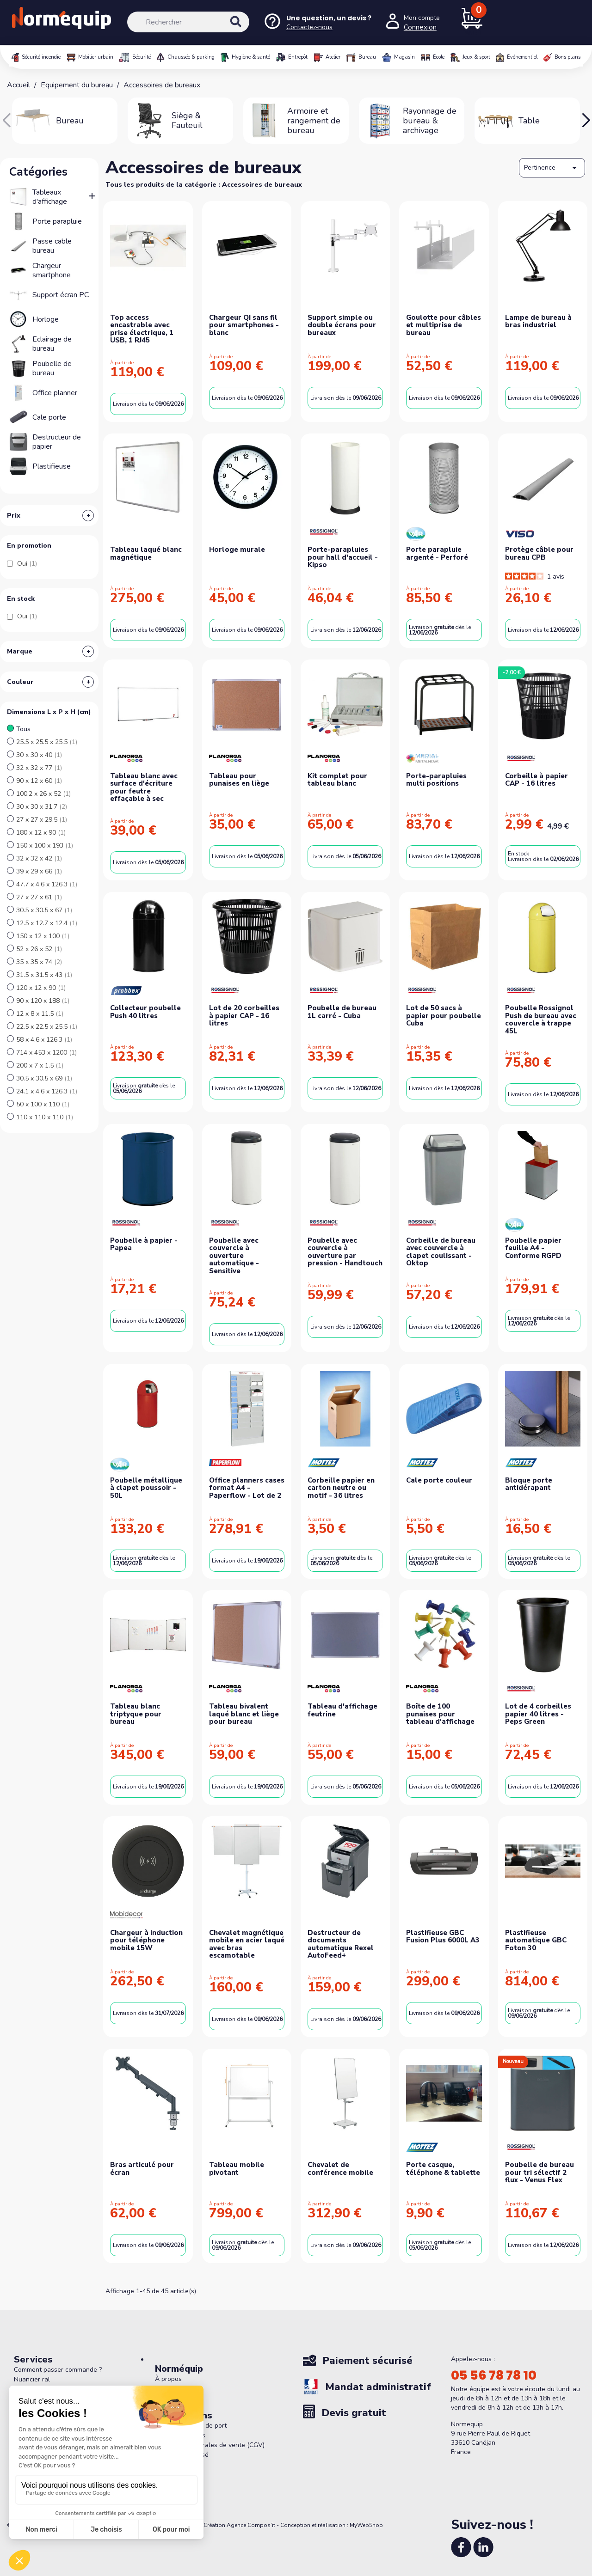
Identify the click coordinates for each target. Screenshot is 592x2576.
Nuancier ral (32, 2379)
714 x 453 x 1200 (46, 1052)
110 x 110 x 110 (44, 1117)
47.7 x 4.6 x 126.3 (46, 884)
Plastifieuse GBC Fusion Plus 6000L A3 (443, 1936)
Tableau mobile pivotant (236, 2168)
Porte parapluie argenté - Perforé (437, 553)
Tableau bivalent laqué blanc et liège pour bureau (244, 1714)
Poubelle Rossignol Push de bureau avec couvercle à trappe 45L (540, 1019)
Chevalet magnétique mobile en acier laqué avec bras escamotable (246, 1944)
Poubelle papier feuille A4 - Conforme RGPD (533, 1248)
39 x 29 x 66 (39, 871)
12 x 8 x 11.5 (39, 1013)
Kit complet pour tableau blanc (337, 779)
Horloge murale (237, 549)
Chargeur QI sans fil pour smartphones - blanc (244, 325)
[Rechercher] (188, 22)
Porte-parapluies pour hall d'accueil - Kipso (343, 557)
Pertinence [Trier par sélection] (552, 167)
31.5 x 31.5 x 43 (44, 975)
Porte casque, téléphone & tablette (443, 2168)
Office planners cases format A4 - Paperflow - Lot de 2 (246, 1488)
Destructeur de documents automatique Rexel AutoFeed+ (341, 1944)
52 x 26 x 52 (39, 949)
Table (529, 120)
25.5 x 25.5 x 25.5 (46, 742)
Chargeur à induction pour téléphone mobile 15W (146, 1940)
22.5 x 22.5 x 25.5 (46, 1026)
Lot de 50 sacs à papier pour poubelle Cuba (443, 1015)
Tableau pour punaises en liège (239, 779)
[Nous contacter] (317, 22)
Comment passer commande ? (58, 2369)
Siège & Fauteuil (187, 120)
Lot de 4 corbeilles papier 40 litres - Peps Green (538, 1714)
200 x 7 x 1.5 (39, 1065)
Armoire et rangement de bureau (313, 120)
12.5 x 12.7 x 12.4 (46, 923)
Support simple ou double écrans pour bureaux (342, 325)
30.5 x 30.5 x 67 (44, 910)
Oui (27, 563)
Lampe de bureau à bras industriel (538, 321)
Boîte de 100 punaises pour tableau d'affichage (440, 1714)
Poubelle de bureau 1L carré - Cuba (342, 1011)
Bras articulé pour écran (142, 2168)
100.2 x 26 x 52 (43, 793)
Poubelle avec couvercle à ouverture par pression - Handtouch (345, 1252)
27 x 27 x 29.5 (41, 819)
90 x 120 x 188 (42, 1000)
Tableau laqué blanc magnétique (146, 553)
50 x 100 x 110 (42, 1104)
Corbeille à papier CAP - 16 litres (536, 779)
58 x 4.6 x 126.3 (44, 1039)
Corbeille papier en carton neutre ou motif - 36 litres (341, 1488)
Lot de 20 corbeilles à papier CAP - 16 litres (244, 1015)
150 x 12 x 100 (42, 936)
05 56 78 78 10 (493, 2375)
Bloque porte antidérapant (528, 1484)
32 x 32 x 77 (39, 767)
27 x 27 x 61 (39, 897)
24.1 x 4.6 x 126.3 (46, 1091)
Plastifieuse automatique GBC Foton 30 (536, 1940)
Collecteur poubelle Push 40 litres (145, 1011)
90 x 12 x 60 (39, 780)
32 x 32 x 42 (39, 858)
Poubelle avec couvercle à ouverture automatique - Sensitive (234, 1256)
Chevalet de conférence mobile (340, 2168)
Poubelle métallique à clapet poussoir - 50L (146, 1488)
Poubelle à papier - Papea (144, 1244)
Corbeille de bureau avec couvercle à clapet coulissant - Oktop (440, 1252)
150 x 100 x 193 (44, 845)
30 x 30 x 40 (39, 755)
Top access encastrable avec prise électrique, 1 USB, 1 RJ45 (141, 329)
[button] (586, 120)
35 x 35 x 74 (39, 962)
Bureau (70, 120)
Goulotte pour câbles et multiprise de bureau (443, 325)
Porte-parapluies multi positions (436, 779)
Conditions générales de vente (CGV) (210, 2445)
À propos (168, 2379)
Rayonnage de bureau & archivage (429, 120)
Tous (23, 729)
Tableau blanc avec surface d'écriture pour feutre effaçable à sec (144, 787)
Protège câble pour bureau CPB (539, 553)
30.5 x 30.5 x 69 (44, 1078)
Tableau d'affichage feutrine (342, 1710)
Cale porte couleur (439, 1480)
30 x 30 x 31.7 (41, 806)
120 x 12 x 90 (41, 987)
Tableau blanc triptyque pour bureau (135, 1714)
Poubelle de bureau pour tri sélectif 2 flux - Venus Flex (539, 2172)
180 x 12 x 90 (41, 832)
